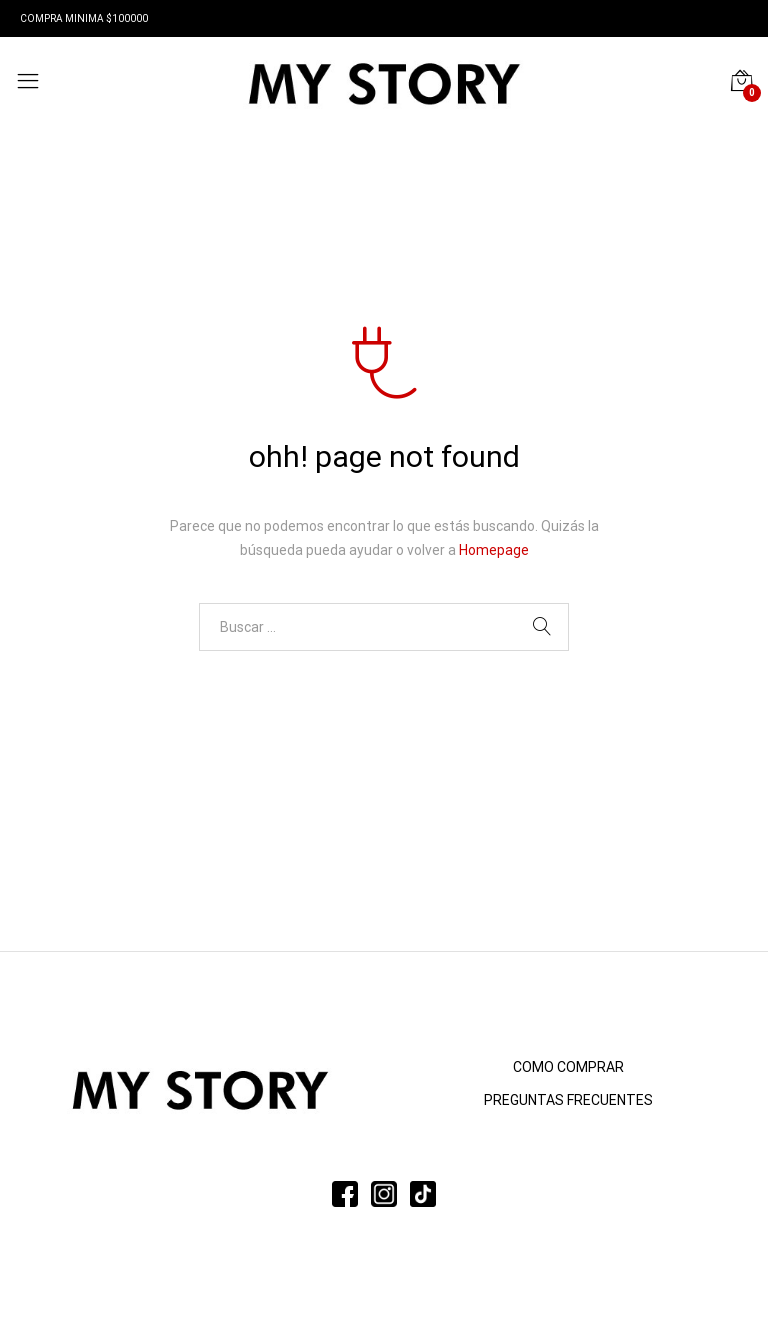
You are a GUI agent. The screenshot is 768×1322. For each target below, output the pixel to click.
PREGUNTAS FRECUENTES (568, 1100)
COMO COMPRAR (568, 1067)
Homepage (494, 550)
